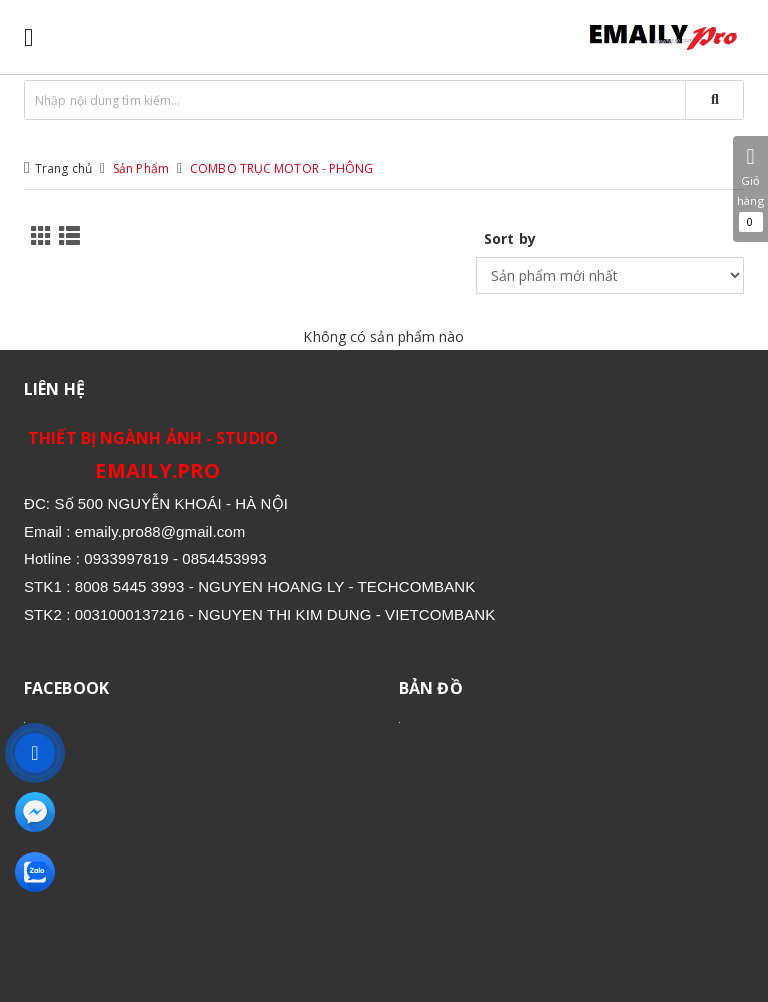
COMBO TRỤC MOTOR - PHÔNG (281, 168)
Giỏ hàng (750, 189)
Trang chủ (63, 168)
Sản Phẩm (141, 168)
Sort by (510, 238)
